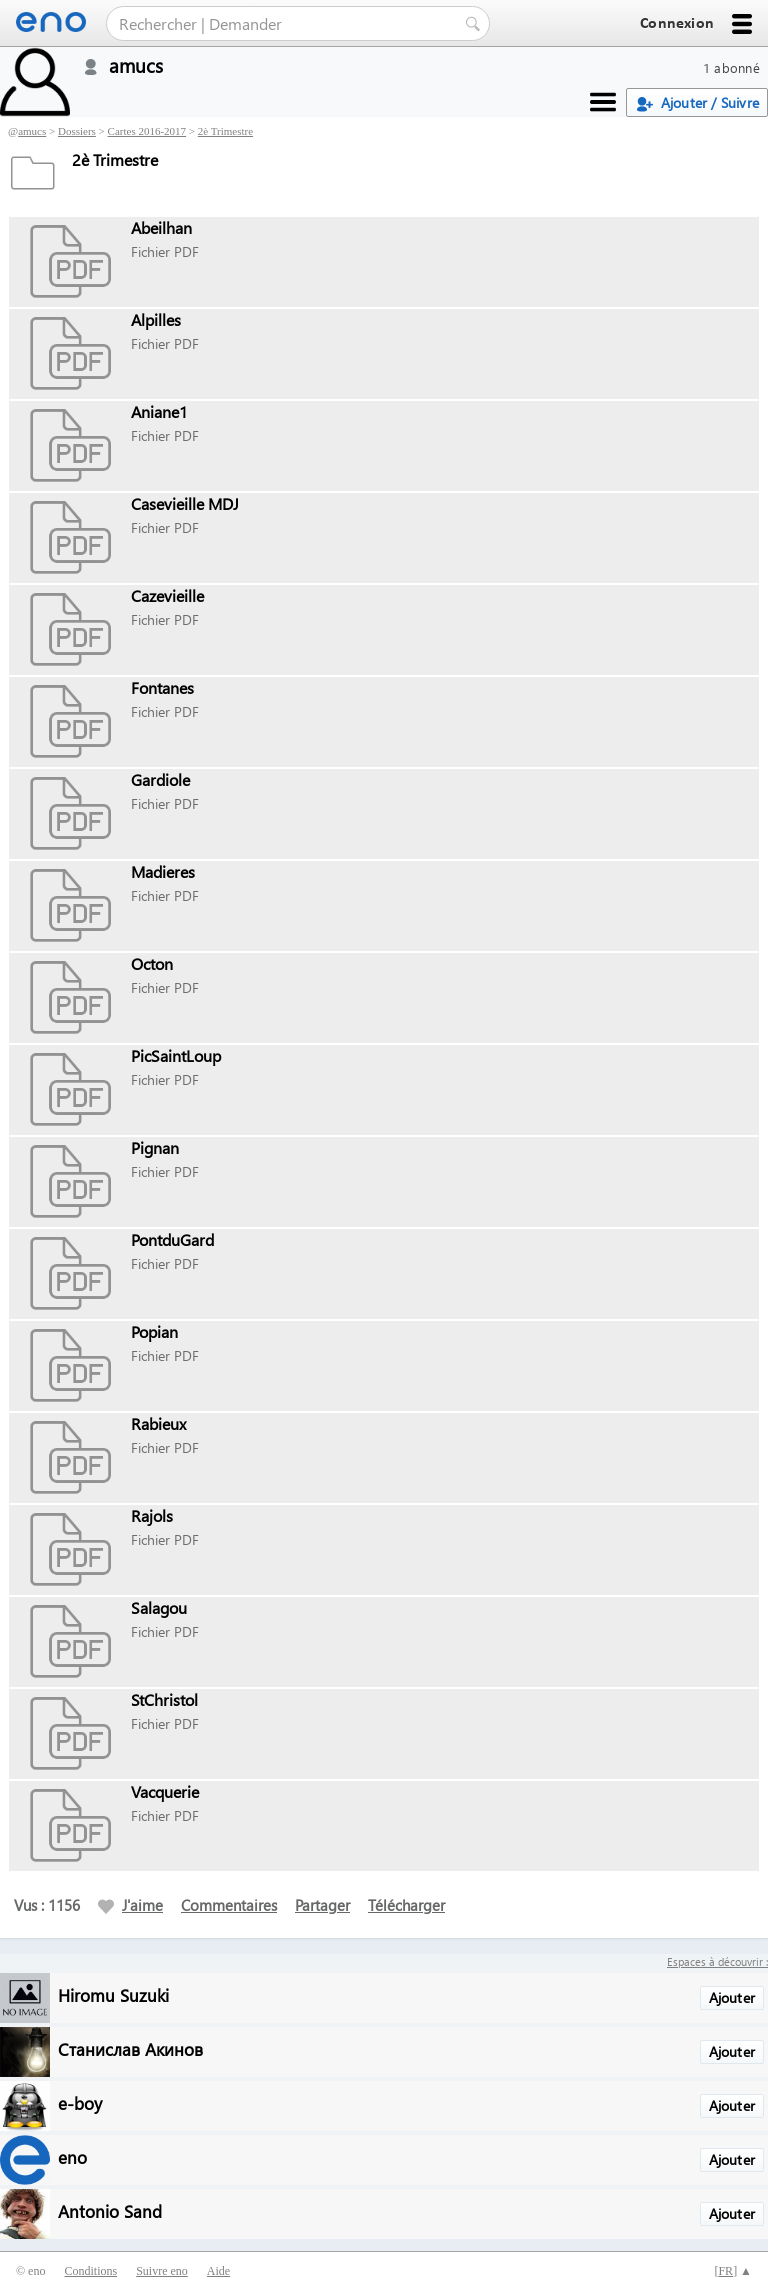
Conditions (90, 2271)
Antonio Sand (110, 2210)
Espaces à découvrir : (717, 1961)
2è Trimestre (225, 131)
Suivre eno (162, 2271)
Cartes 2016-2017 (147, 131)
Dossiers (77, 131)
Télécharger (406, 1905)
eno (72, 2156)
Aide (218, 2271)
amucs (32, 131)
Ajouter (732, 1997)
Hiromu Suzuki (113, 1994)
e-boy (80, 2102)
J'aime (130, 1905)
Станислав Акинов (130, 2048)
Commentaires (229, 1905)
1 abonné (731, 67)
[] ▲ (733, 2271)
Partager (322, 1905)
